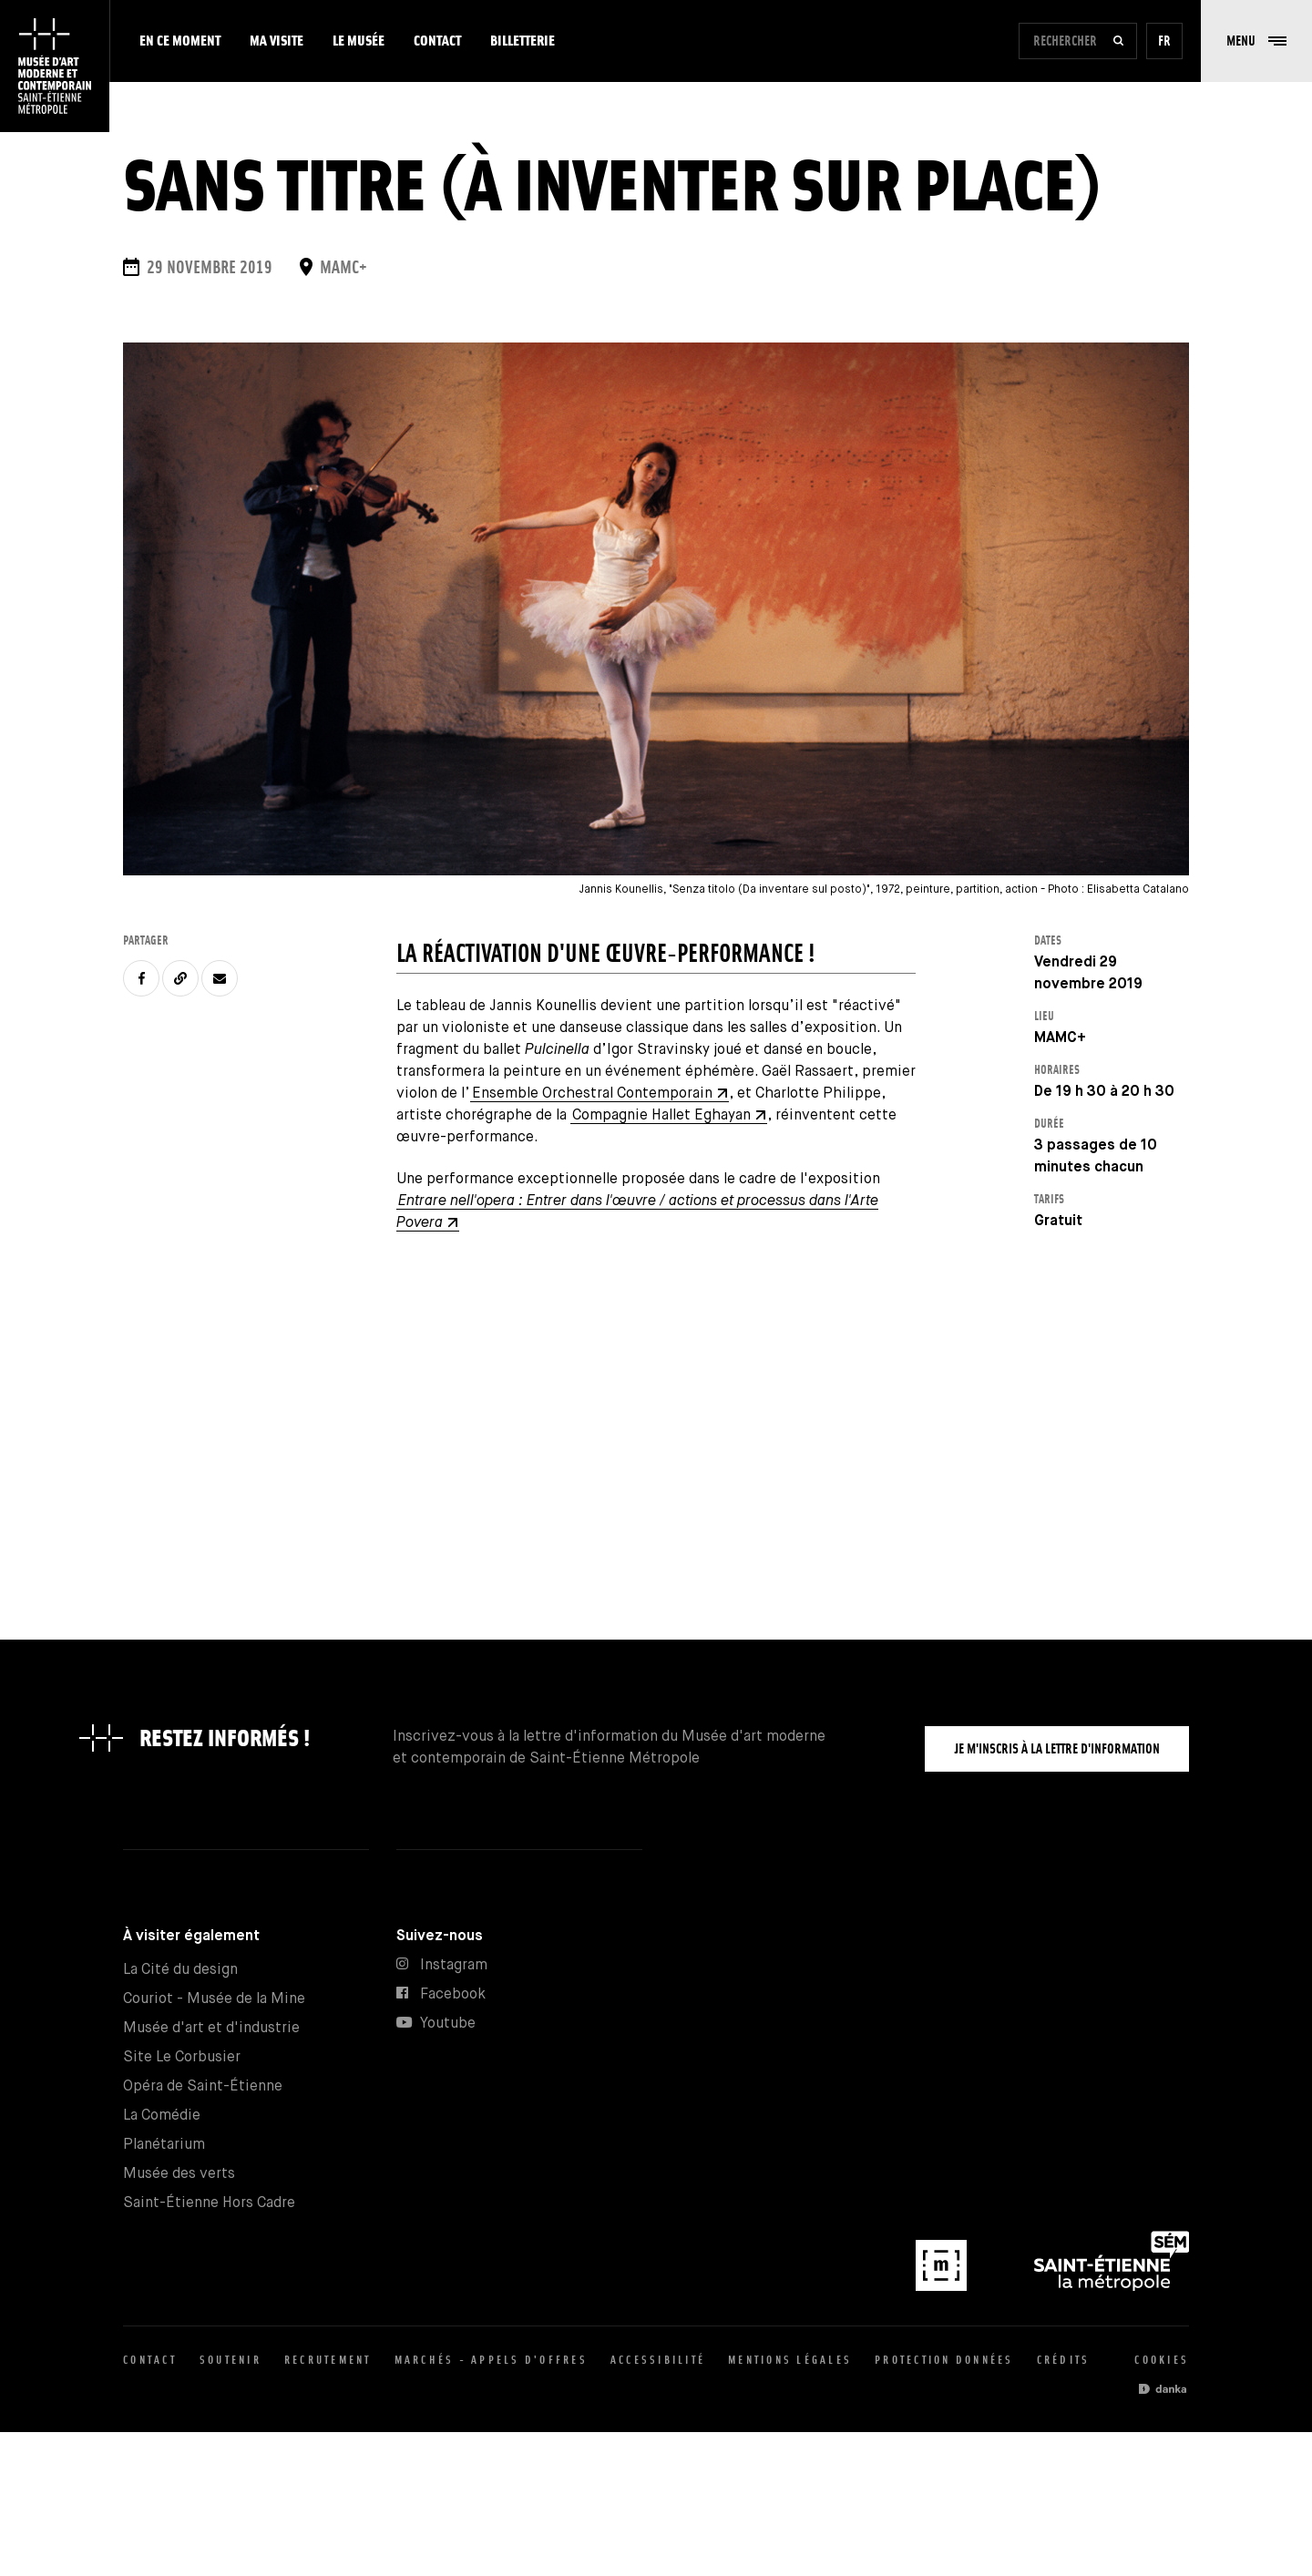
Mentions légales (790, 2360)
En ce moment (179, 40)
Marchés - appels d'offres (491, 2360)
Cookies (1161, 2360)
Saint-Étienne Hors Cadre (209, 2203)
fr (1164, 40)
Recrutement (328, 2360)
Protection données (944, 2360)
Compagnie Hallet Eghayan (661, 1115)
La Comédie (161, 2115)
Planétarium (164, 2144)
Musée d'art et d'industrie (211, 2028)
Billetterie (522, 40)
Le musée (358, 40)
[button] (1256, 41)
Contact (437, 40)
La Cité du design (180, 1969)
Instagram (453, 1965)
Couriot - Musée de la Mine (214, 1999)
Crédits (1064, 2360)
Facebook (453, 1994)
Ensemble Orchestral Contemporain (592, 1093)
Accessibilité (657, 2360)
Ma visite (276, 40)
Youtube (448, 2023)
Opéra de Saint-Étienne (202, 2086)
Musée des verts (179, 2173)
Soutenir (230, 2360)
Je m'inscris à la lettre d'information (1057, 1748)
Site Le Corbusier (182, 2057)
